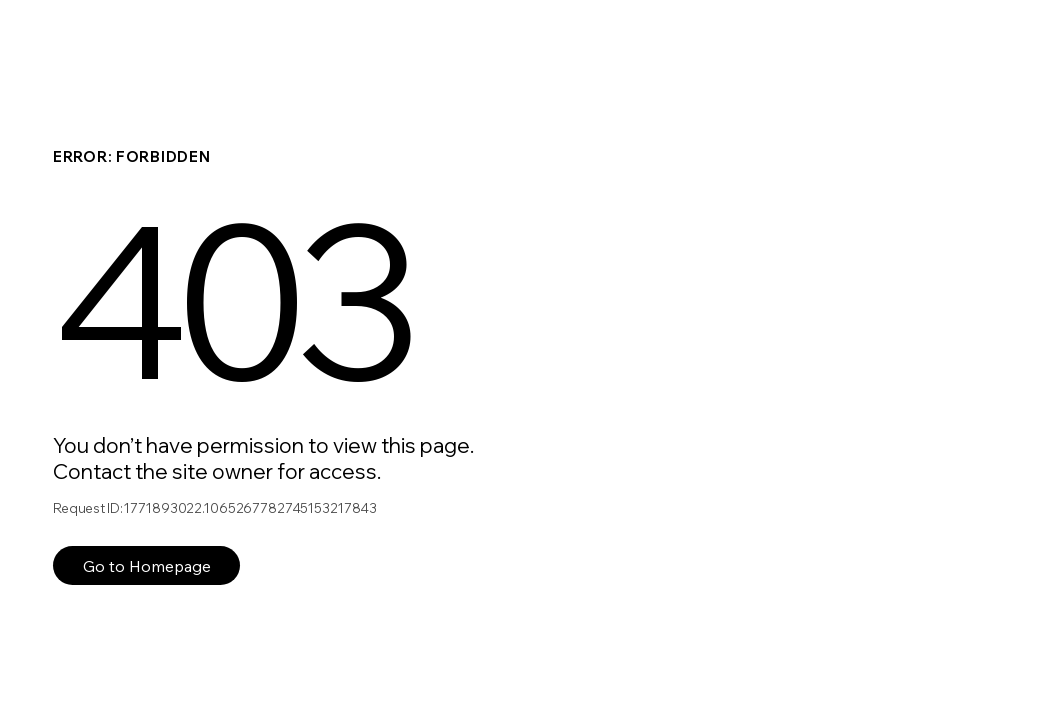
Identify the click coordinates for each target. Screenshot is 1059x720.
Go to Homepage (147, 566)
